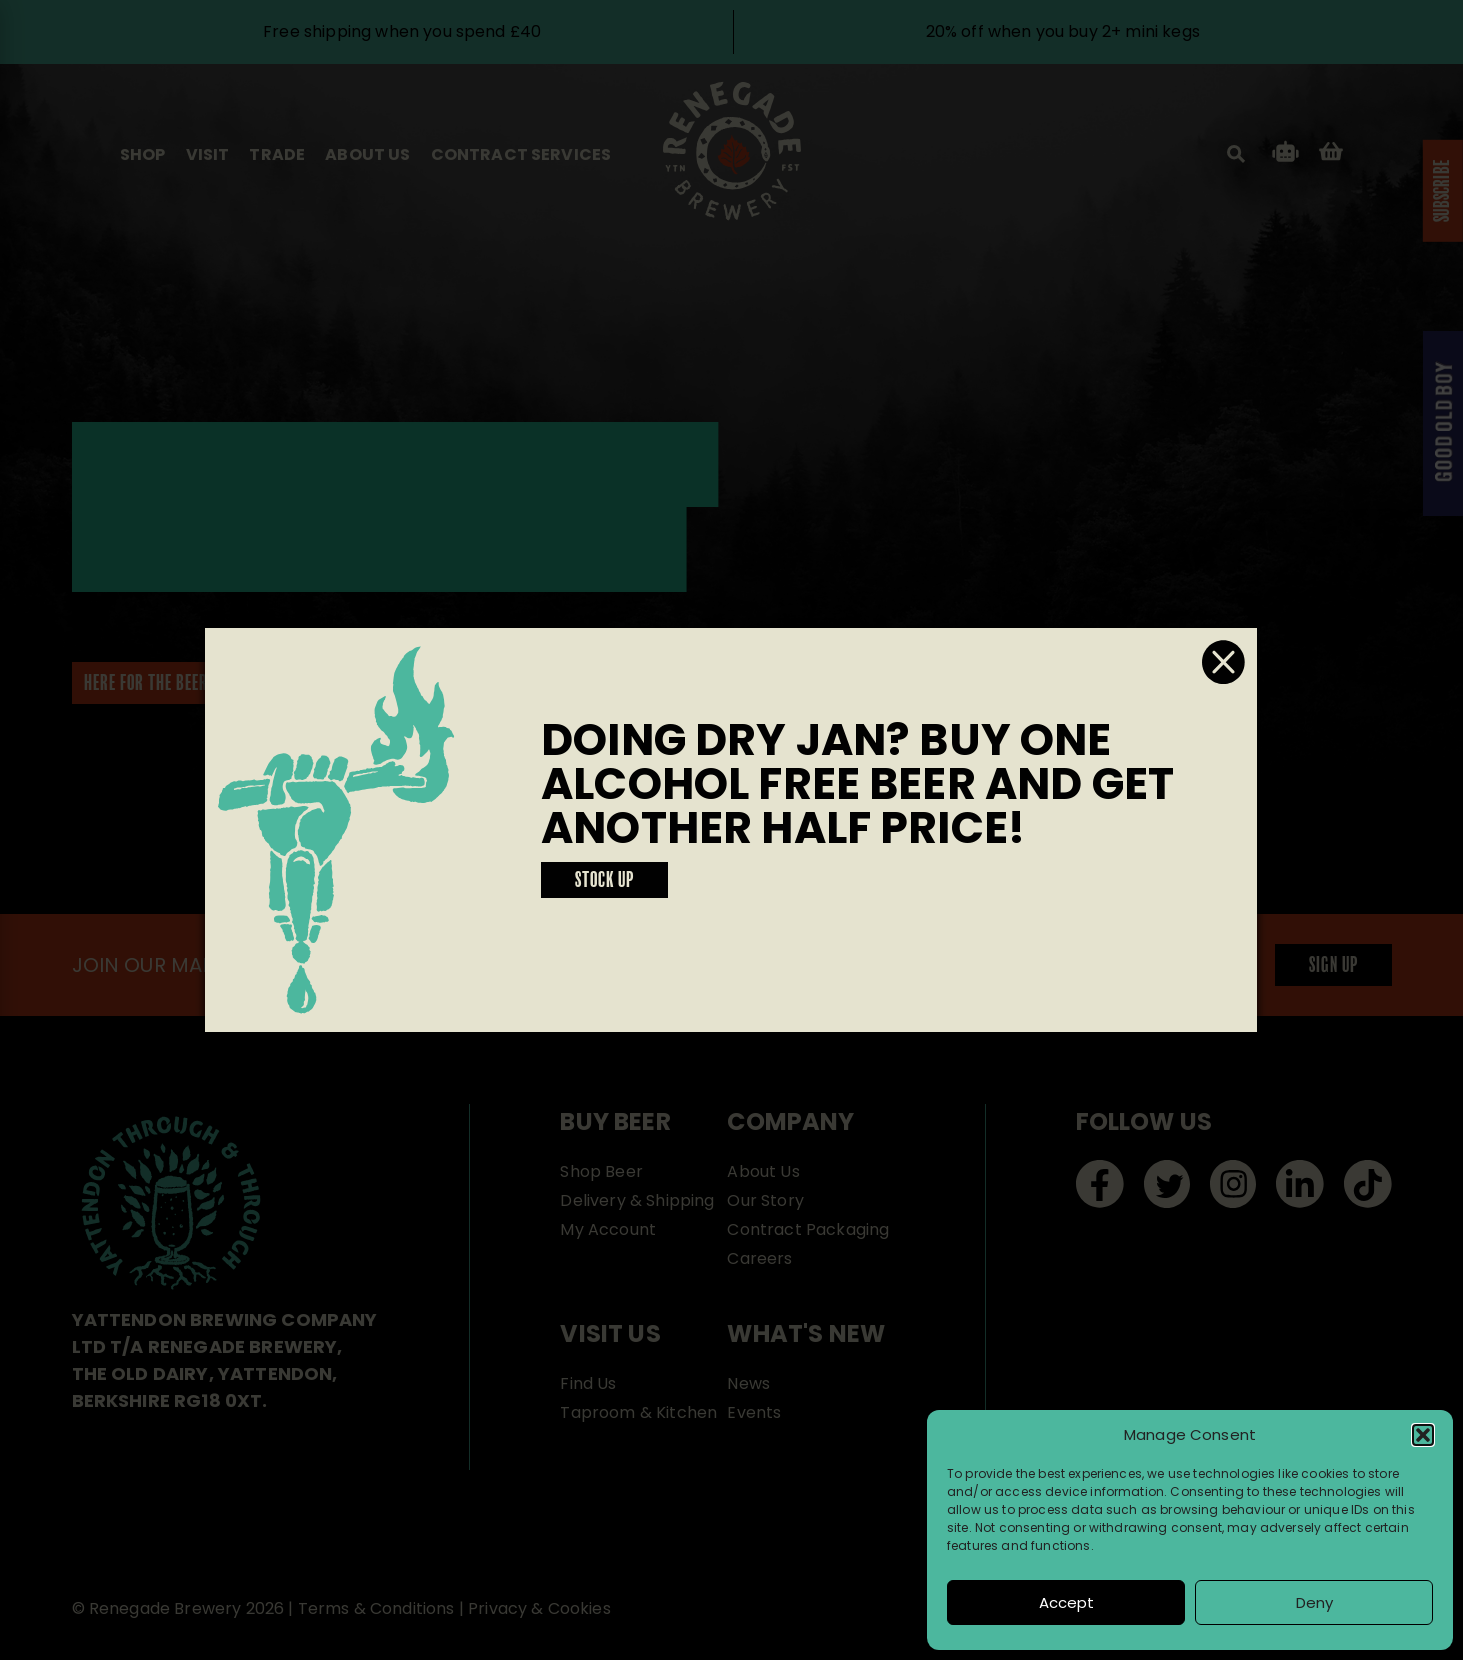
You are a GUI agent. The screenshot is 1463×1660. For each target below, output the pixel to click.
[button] (1423, 1435)
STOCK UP (604, 881)
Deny (1314, 1602)
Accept (1066, 1602)
